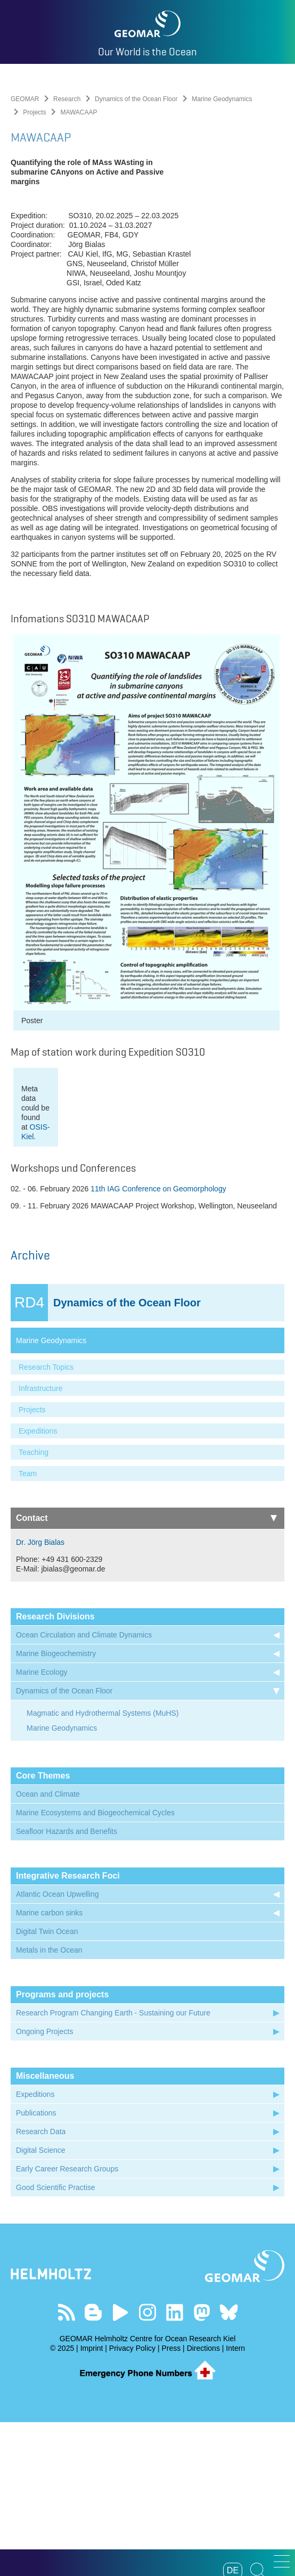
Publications (36, 2266)
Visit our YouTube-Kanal (120, 2466)
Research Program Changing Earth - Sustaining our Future (113, 2166)
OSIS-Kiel (132, 1290)
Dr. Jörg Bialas (40, 1696)
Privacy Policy (132, 2502)
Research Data (40, 2285)
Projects (34, 112)
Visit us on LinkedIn (174, 2466)
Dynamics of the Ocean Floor (136, 99)
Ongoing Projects (44, 2185)
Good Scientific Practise (55, 2341)
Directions (203, 2502)
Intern (235, 2502)
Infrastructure (40, 1542)
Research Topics (46, 1521)
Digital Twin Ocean (47, 2085)
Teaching (33, 1606)
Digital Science (40, 2304)
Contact (146, 1671)
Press (171, 2502)
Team (28, 1627)
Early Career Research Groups (67, 2322)
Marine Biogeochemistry (56, 1807)
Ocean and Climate (48, 1948)
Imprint (91, 2502)
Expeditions (38, 1585)
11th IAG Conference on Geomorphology (158, 1342)
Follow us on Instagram (147, 2466)
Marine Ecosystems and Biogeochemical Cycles (95, 1966)
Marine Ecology (42, 1826)
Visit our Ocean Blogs (93, 2466)
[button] (282, 2561)
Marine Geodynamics (222, 99)
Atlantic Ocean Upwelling (57, 2048)
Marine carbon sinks (49, 2066)
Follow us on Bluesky (228, 2466)
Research (66, 99)
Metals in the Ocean (49, 2104)
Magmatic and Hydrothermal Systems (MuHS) (103, 1867)
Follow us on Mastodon (201, 2466)
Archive (30, 1409)
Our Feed (66, 2466)
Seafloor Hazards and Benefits (66, 1985)
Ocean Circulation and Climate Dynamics (84, 1788)
